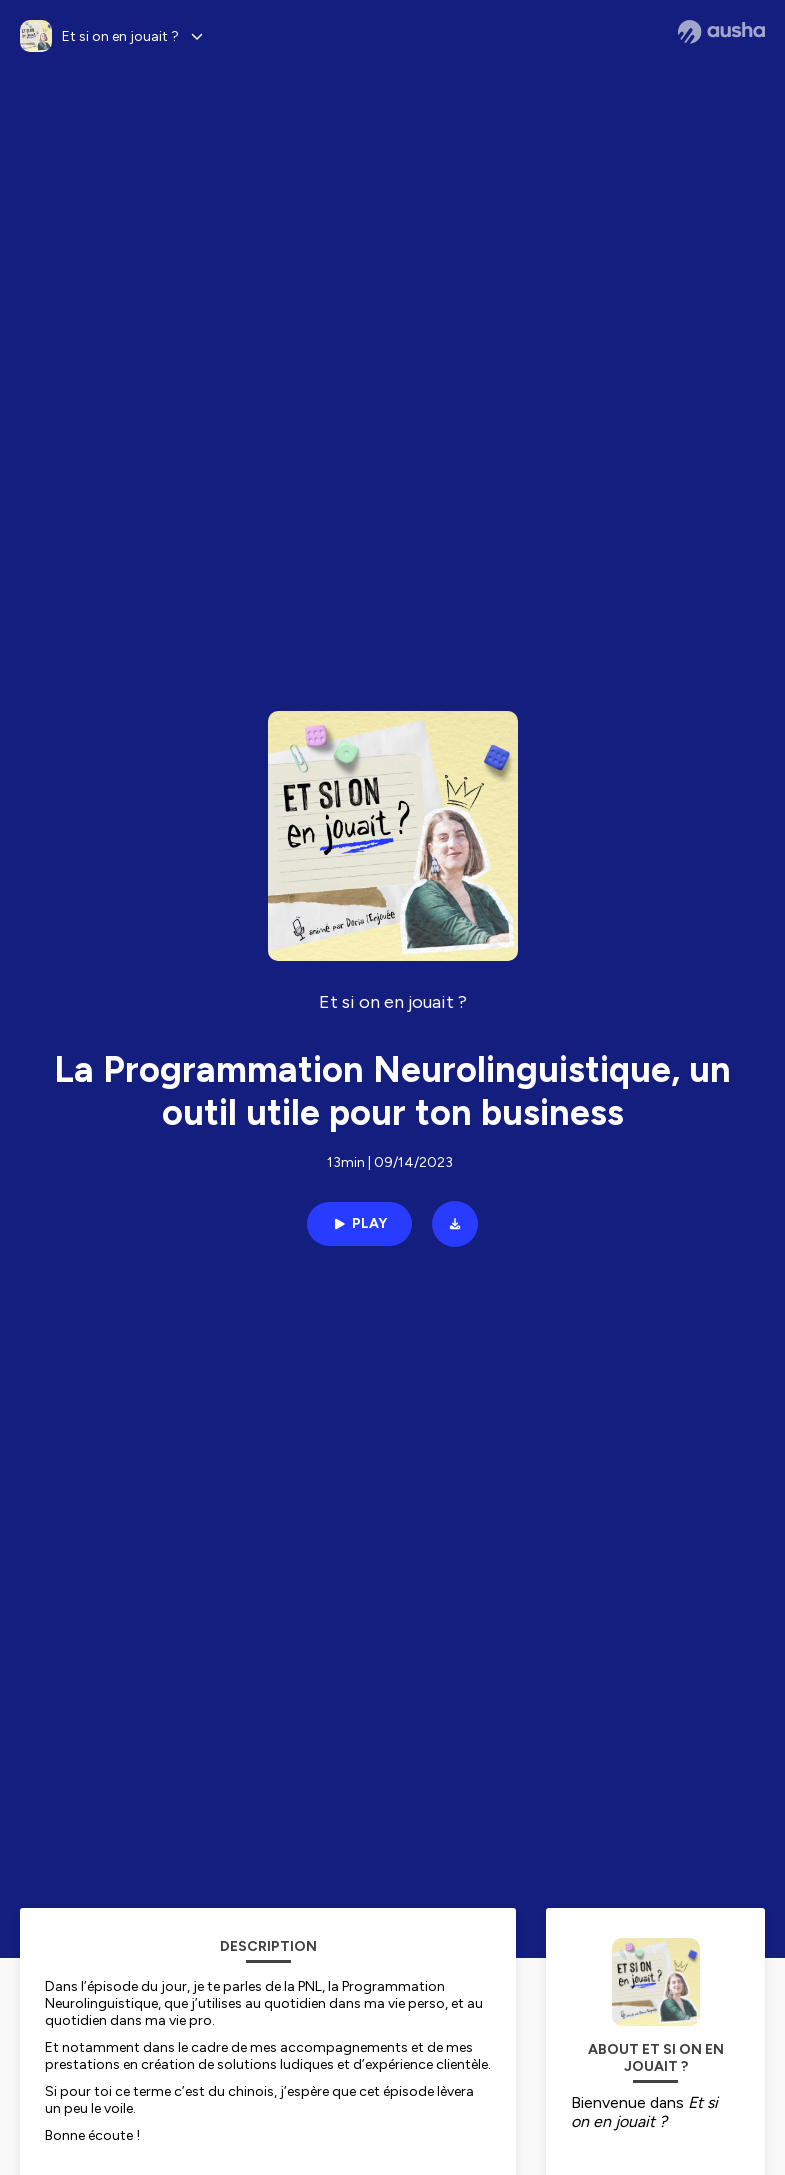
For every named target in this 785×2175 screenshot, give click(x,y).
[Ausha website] (721, 32)
